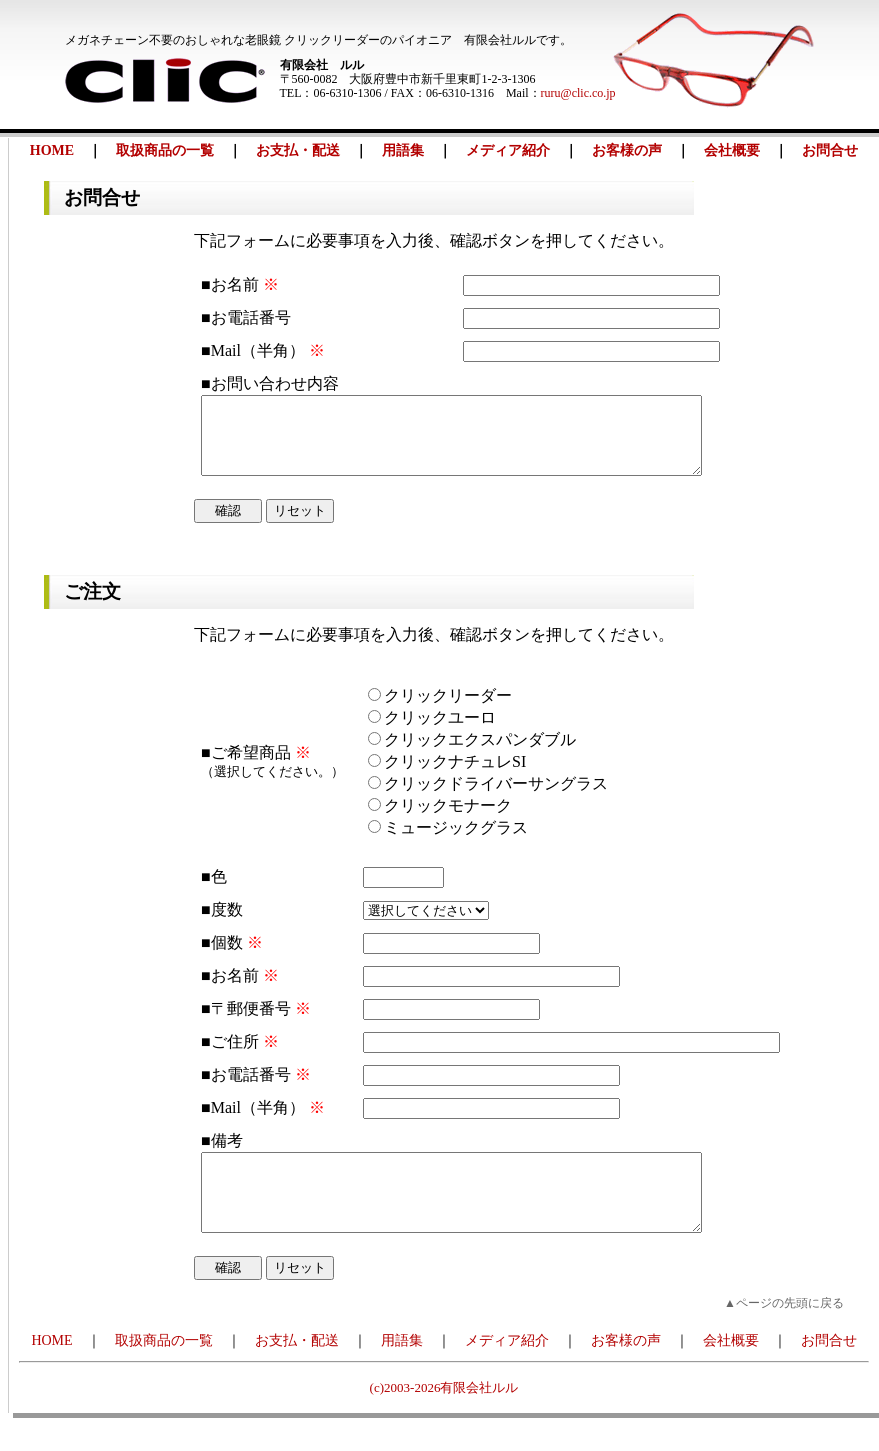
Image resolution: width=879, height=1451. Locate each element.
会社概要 (732, 150)
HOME (52, 150)
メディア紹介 (508, 150)
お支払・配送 (298, 150)
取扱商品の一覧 (165, 150)
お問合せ (830, 150)
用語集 (403, 150)
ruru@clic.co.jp (578, 93)
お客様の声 (627, 150)
